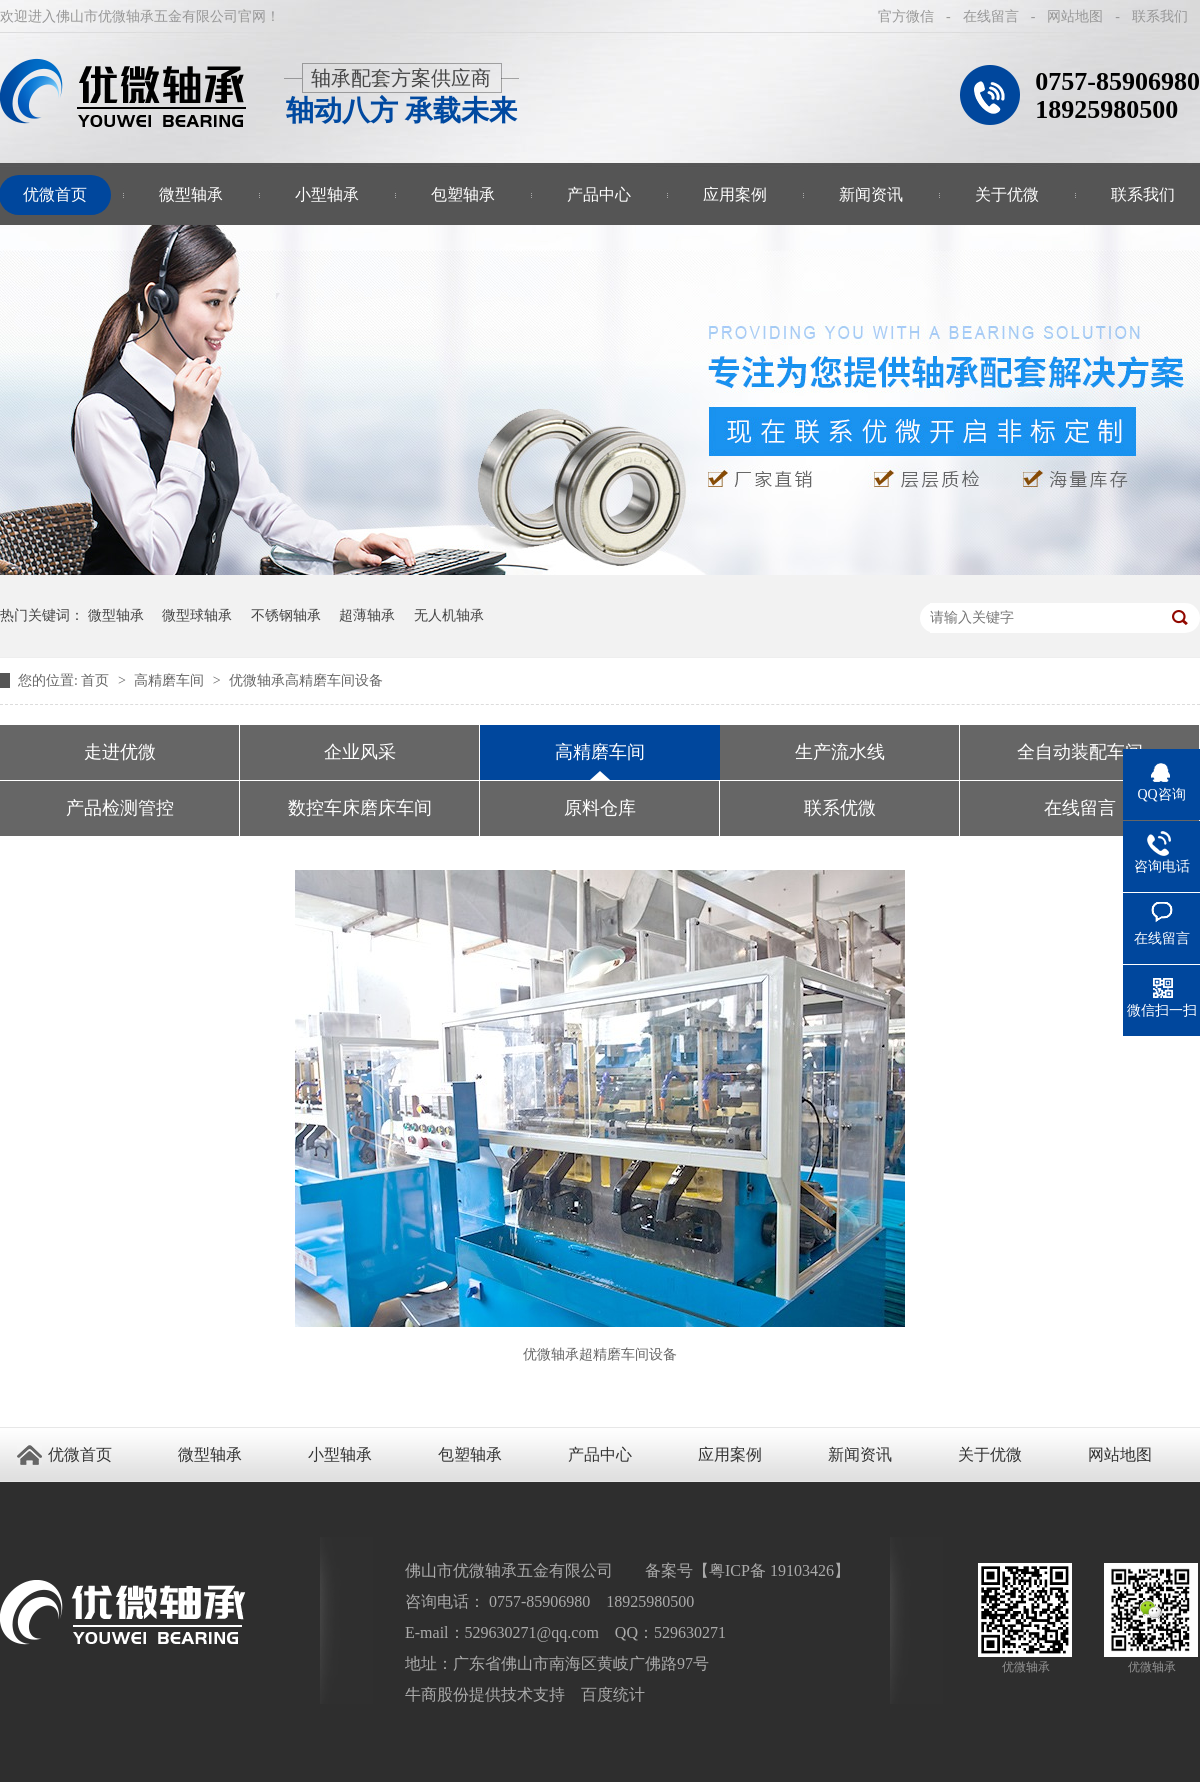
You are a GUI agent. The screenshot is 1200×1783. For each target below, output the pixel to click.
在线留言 (991, 16)
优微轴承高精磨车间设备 (306, 680)
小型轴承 (327, 194)
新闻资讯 (871, 194)
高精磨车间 (171, 680)
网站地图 (1075, 16)
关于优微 (1007, 194)
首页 (97, 680)
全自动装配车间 (1080, 752)
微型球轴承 (197, 615)
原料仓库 (600, 808)
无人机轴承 (449, 615)
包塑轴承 (463, 194)
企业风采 (360, 752)
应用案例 (735, 194)
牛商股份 (437, 1694)
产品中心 (599, 194)
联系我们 (1160, 16)
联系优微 (840, 808)
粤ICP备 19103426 (771, 1570)
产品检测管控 (120, 808)
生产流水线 (840, 752)
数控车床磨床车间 (360, 808)
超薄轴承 (367, 615)
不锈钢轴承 (286, 615)
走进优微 (120, 752)
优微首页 (80, 1454)
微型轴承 (191, 194)
